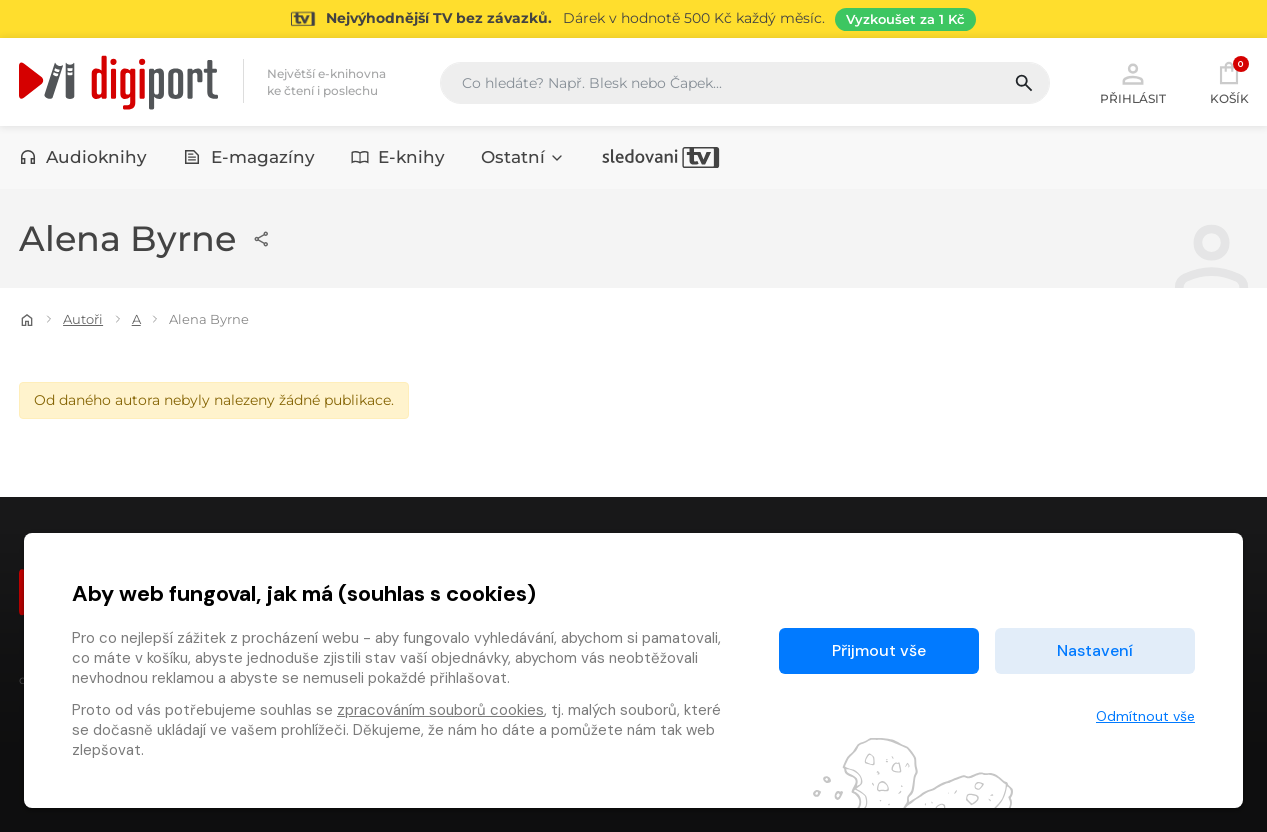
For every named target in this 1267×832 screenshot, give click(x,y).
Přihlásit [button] (1133, 82)
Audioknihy (83, 157)
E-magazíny (249, 157)
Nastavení (1095, 650)
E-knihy (398, 157)
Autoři (83, 319)
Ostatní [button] (523, 157)
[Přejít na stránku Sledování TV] (633, 19)
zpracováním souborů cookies (440, 710)
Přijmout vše (879, 650)
